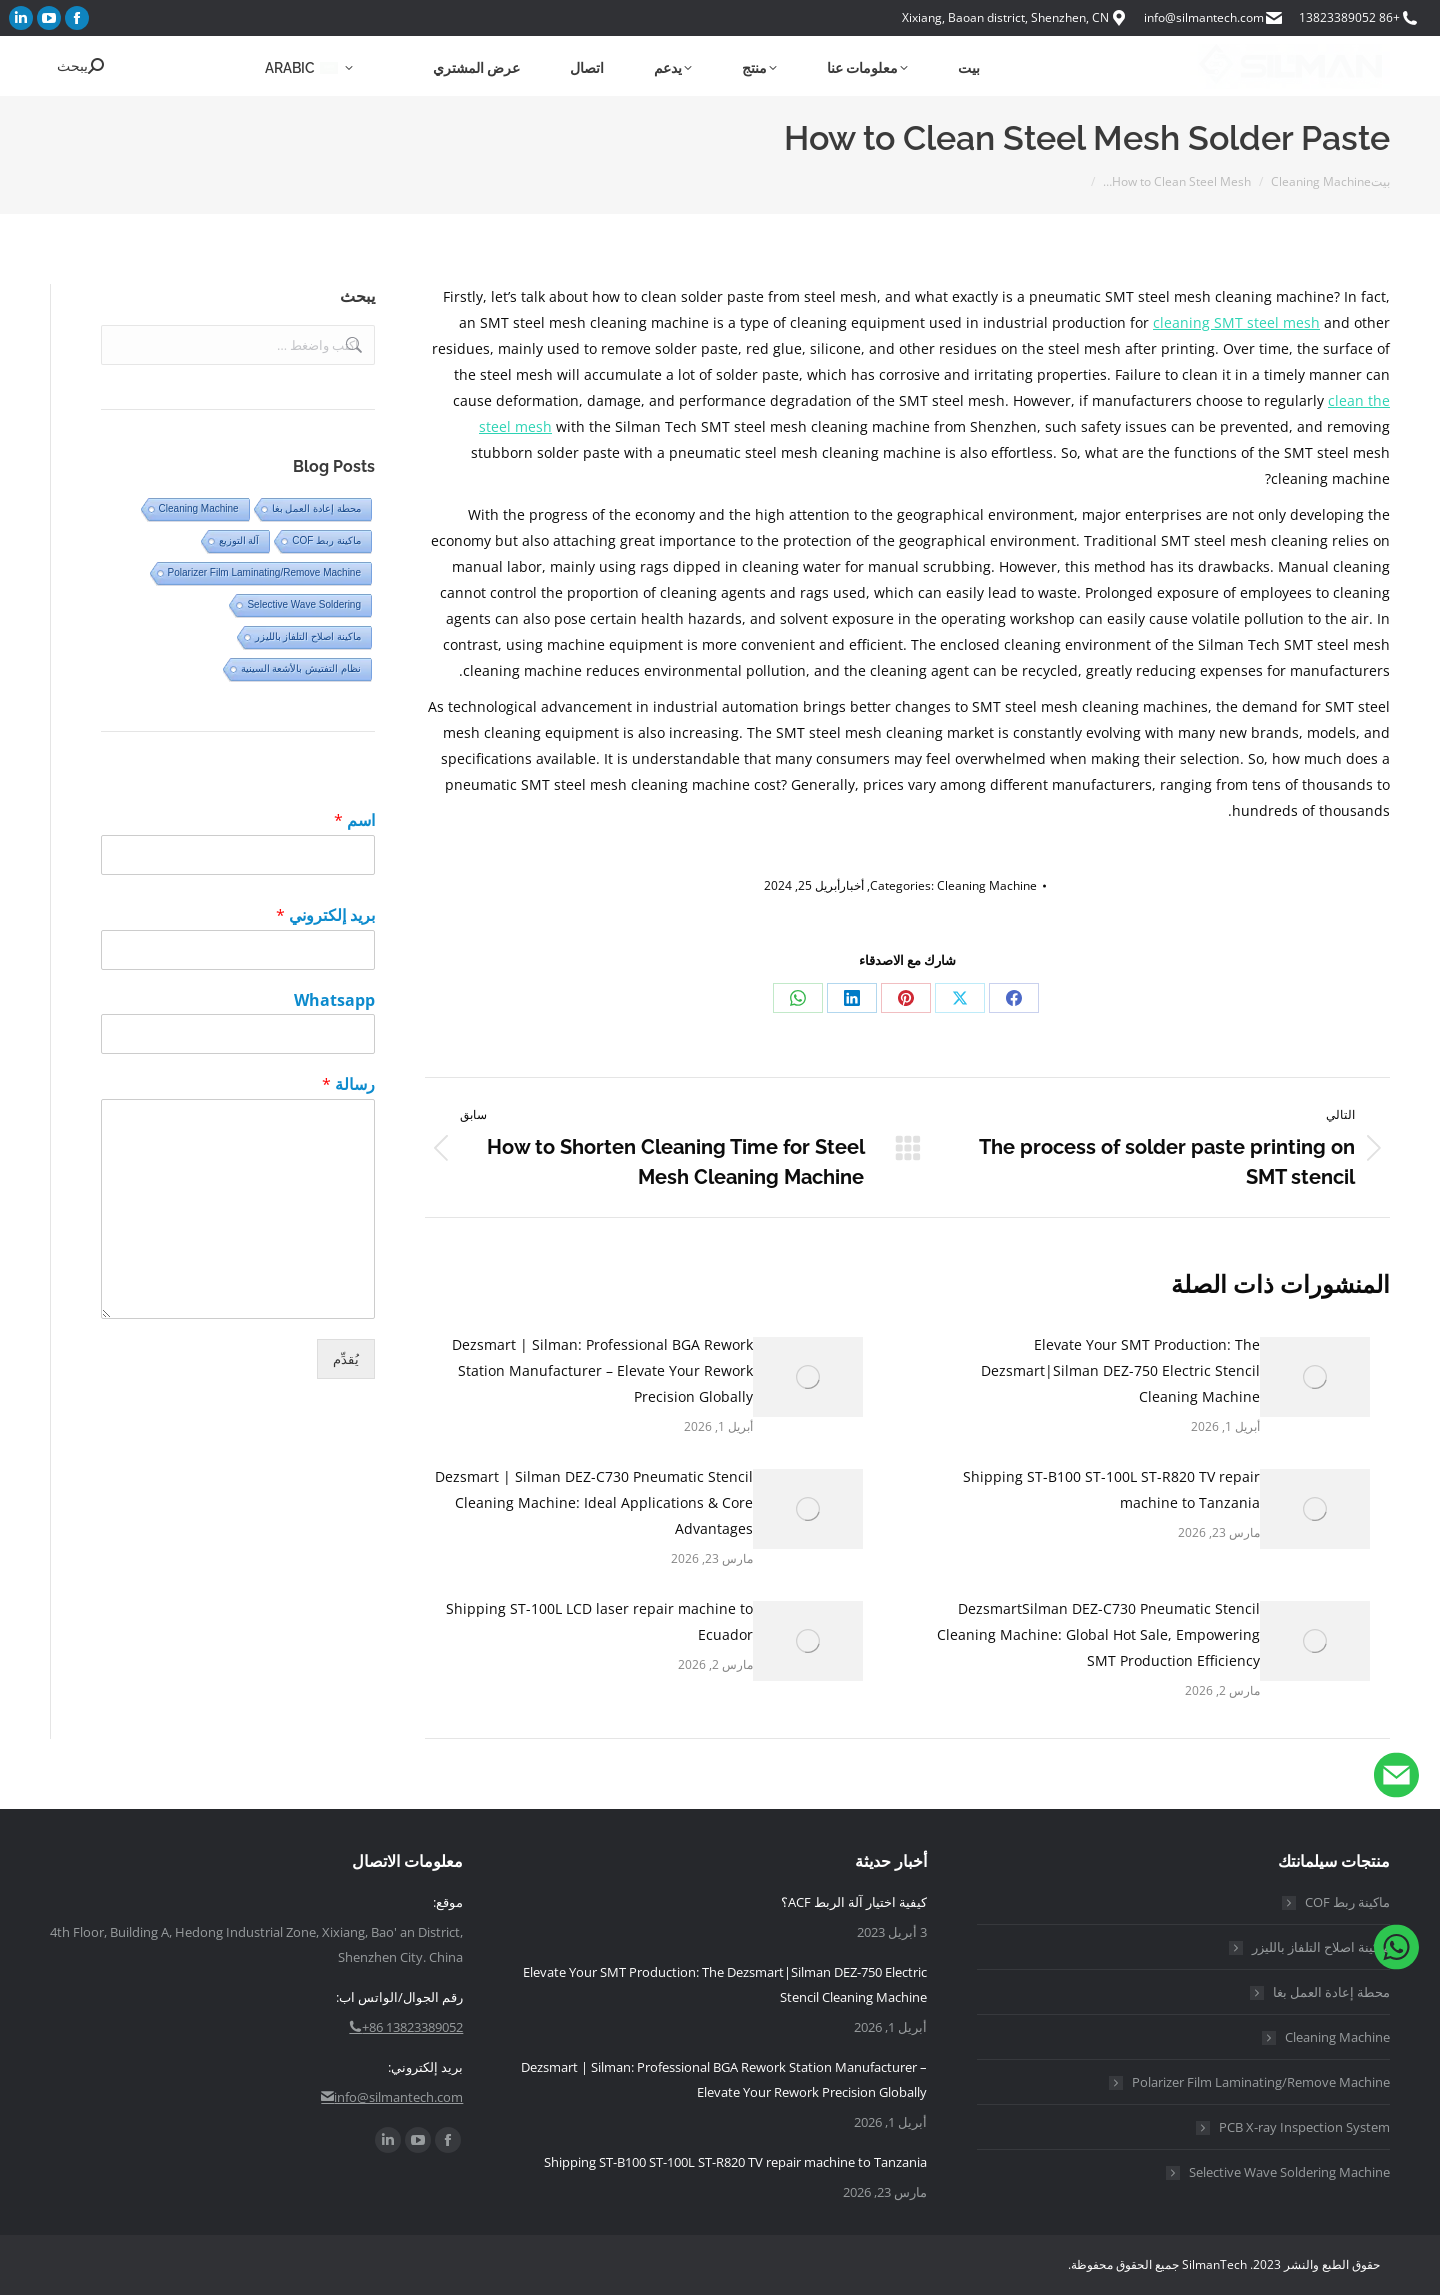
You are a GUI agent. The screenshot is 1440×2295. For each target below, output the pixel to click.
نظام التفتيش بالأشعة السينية (301, 668)
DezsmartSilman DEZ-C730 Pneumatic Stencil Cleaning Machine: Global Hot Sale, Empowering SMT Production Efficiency (1098, 1634)
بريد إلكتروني (325, 915)
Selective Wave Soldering (304, 604)
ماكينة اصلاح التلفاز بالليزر (308, 636)
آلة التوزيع (239, 540)
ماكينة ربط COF (326, 540)
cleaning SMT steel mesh (1236, 322)
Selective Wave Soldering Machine (1289, 2172)
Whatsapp (334, 1000)
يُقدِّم (346, 1359)
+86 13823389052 (1359, 18)
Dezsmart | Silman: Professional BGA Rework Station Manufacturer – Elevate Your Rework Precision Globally (602, 1370)
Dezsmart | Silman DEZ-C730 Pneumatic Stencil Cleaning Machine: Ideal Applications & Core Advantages (594, 1502)
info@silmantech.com (1214, 18)
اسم (354, 820)
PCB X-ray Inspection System (1304, 2127)
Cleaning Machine (987, 885)
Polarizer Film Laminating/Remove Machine (264, 572)
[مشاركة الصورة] (1315, 1377)
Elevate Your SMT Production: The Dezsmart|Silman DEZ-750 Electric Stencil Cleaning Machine (1120, 1370)
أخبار (852, 885)
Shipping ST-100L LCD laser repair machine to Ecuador (599, 1621)
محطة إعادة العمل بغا (316, 508)
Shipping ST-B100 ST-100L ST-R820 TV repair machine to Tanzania (1111, 1489)
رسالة (348, 1084)
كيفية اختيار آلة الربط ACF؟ (854, 1902)
